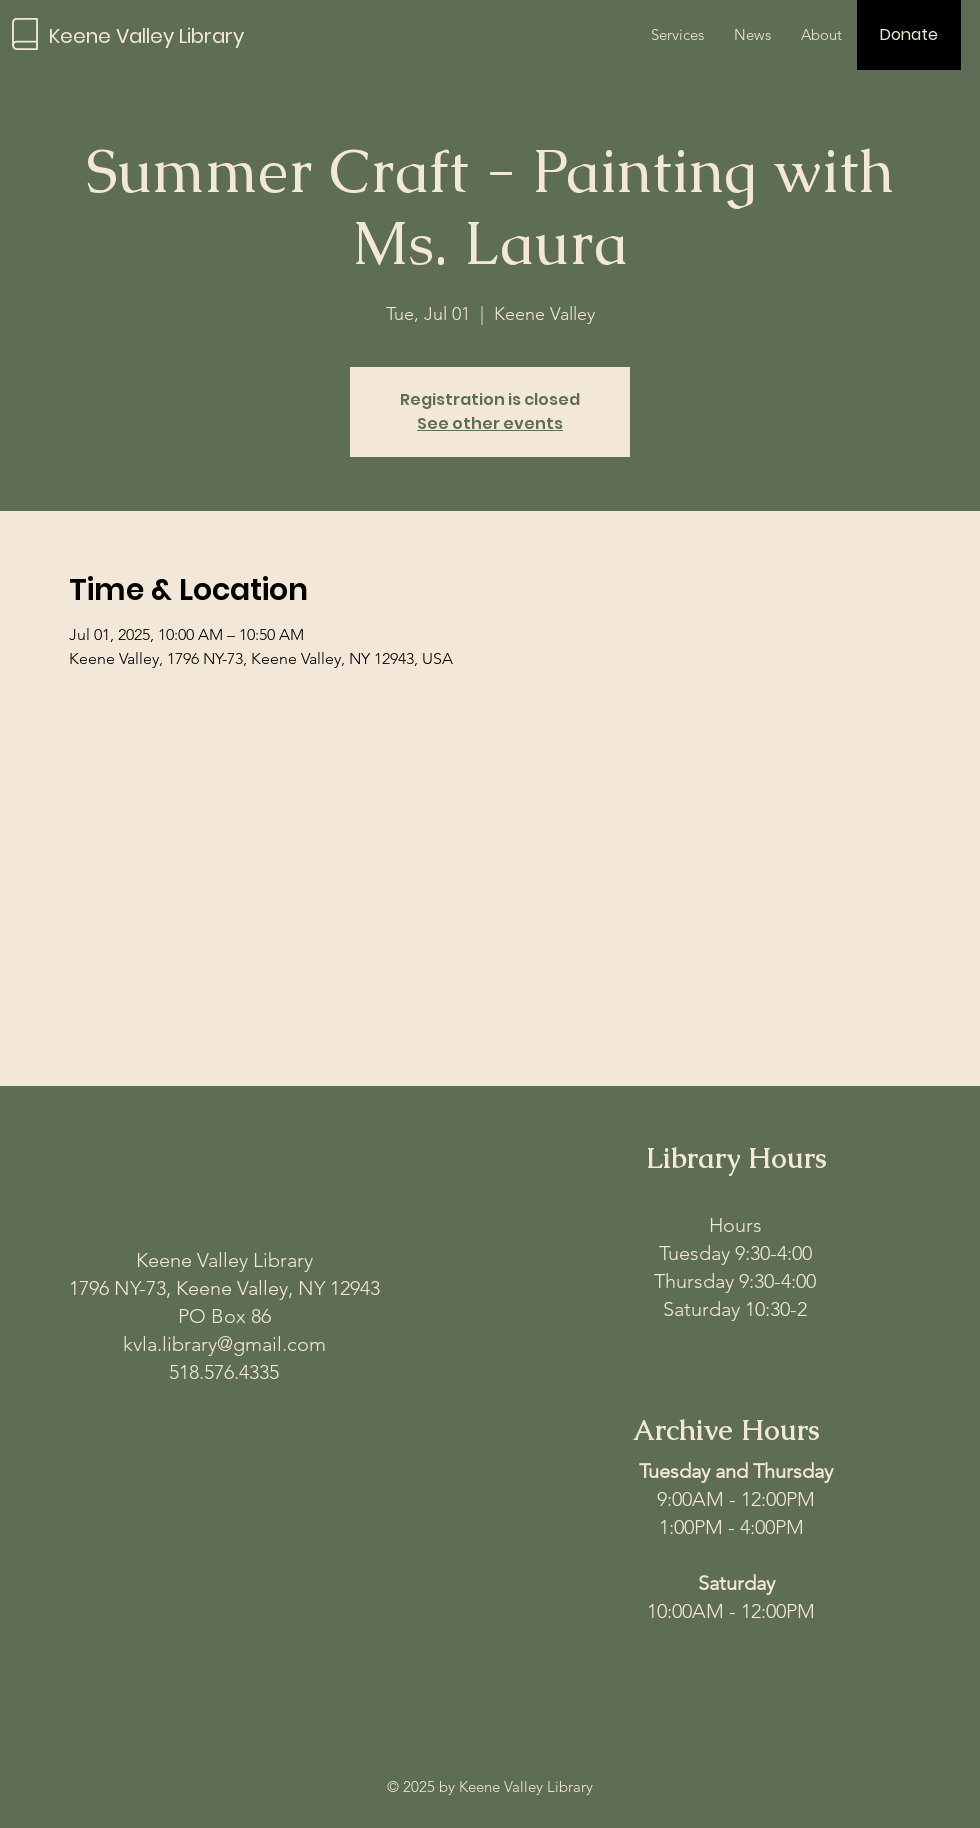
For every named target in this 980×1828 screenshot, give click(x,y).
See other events (490, 423)
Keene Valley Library (224, 1260)
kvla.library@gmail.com (224, 1344)
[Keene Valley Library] (165, 35)
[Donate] (909, 35)
